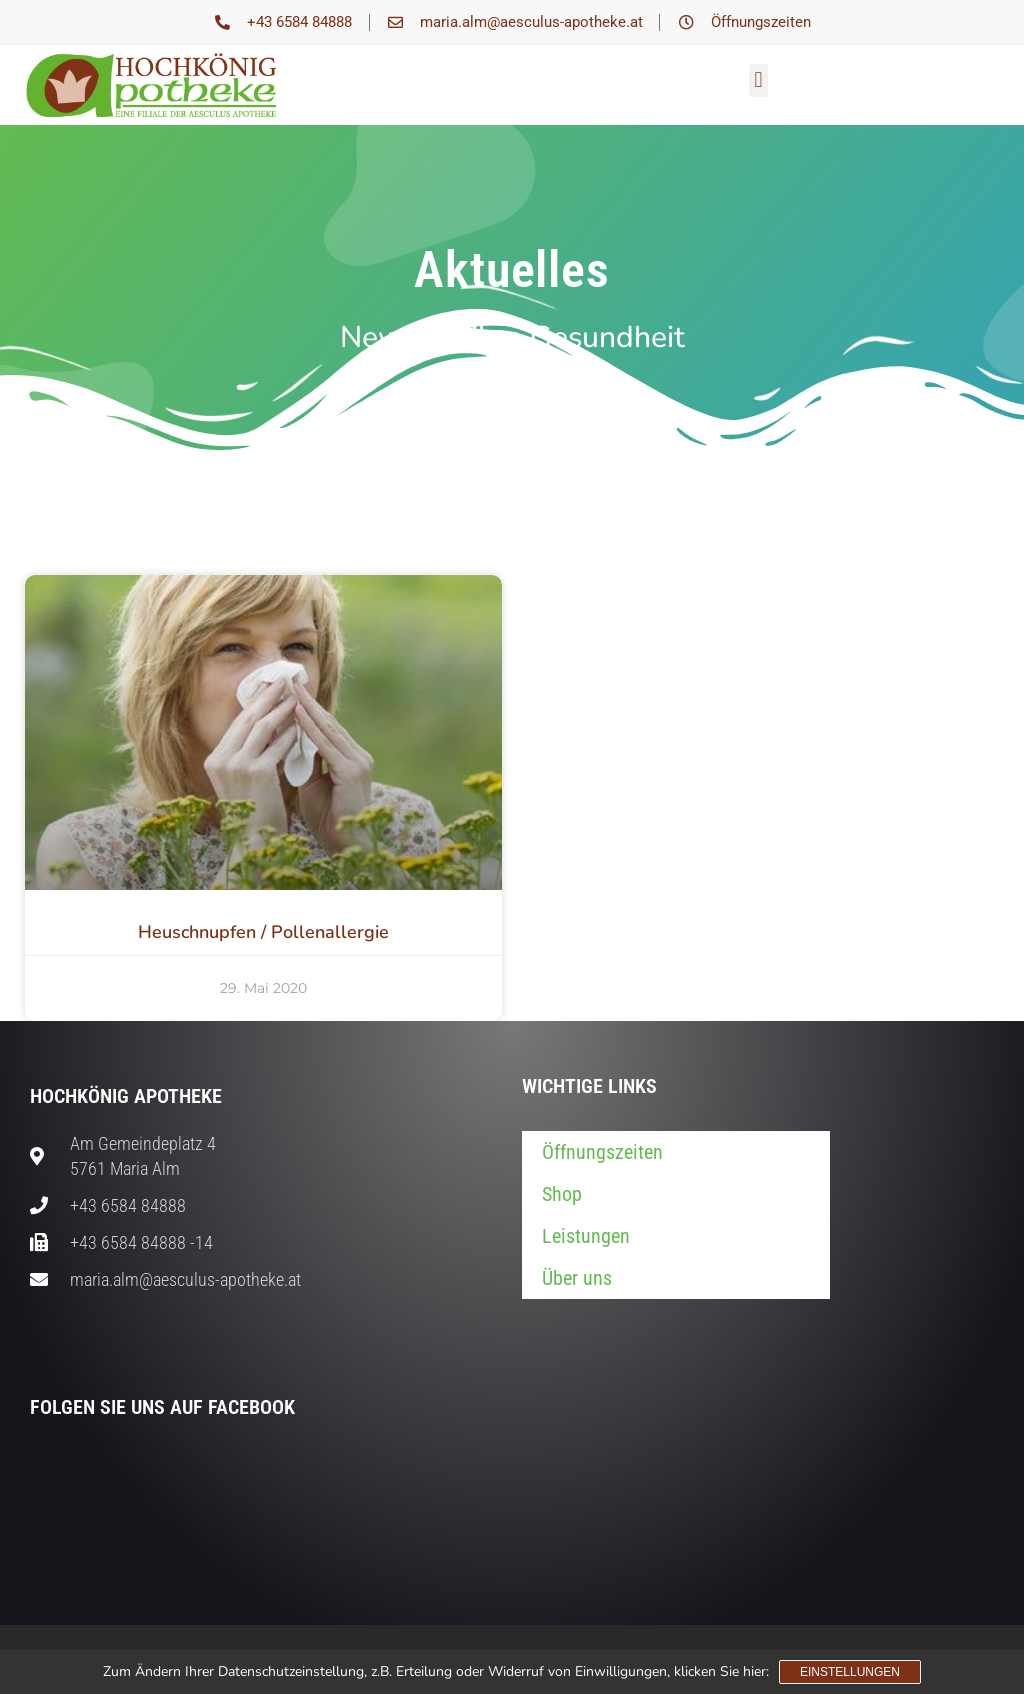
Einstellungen (850, 1672)
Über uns (577, 1278)
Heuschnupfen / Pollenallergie (263, 932)
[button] (758, 80)
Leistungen (586, 1236)
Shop (562, 1194)
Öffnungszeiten (602, 1152)
